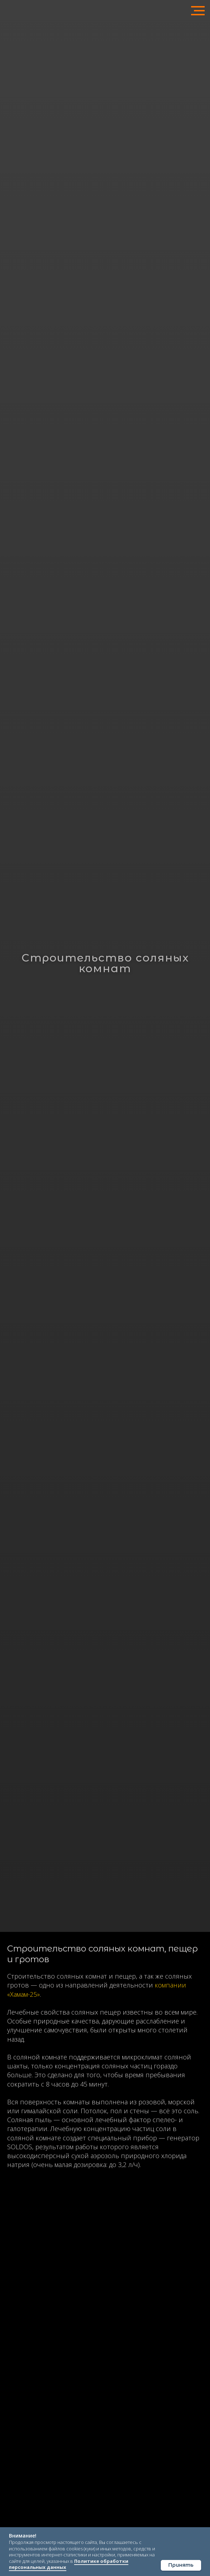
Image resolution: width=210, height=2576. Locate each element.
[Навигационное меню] (198, 10)
